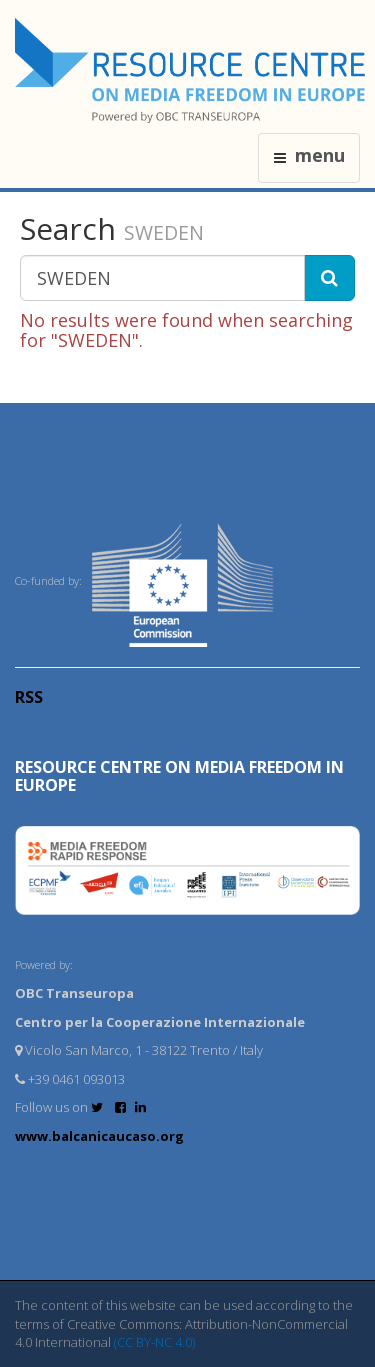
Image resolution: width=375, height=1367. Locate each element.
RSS (29, 697)
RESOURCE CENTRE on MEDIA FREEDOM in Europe (179, 776)
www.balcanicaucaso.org (99, 1136)
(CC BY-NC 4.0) (154, 1342)
